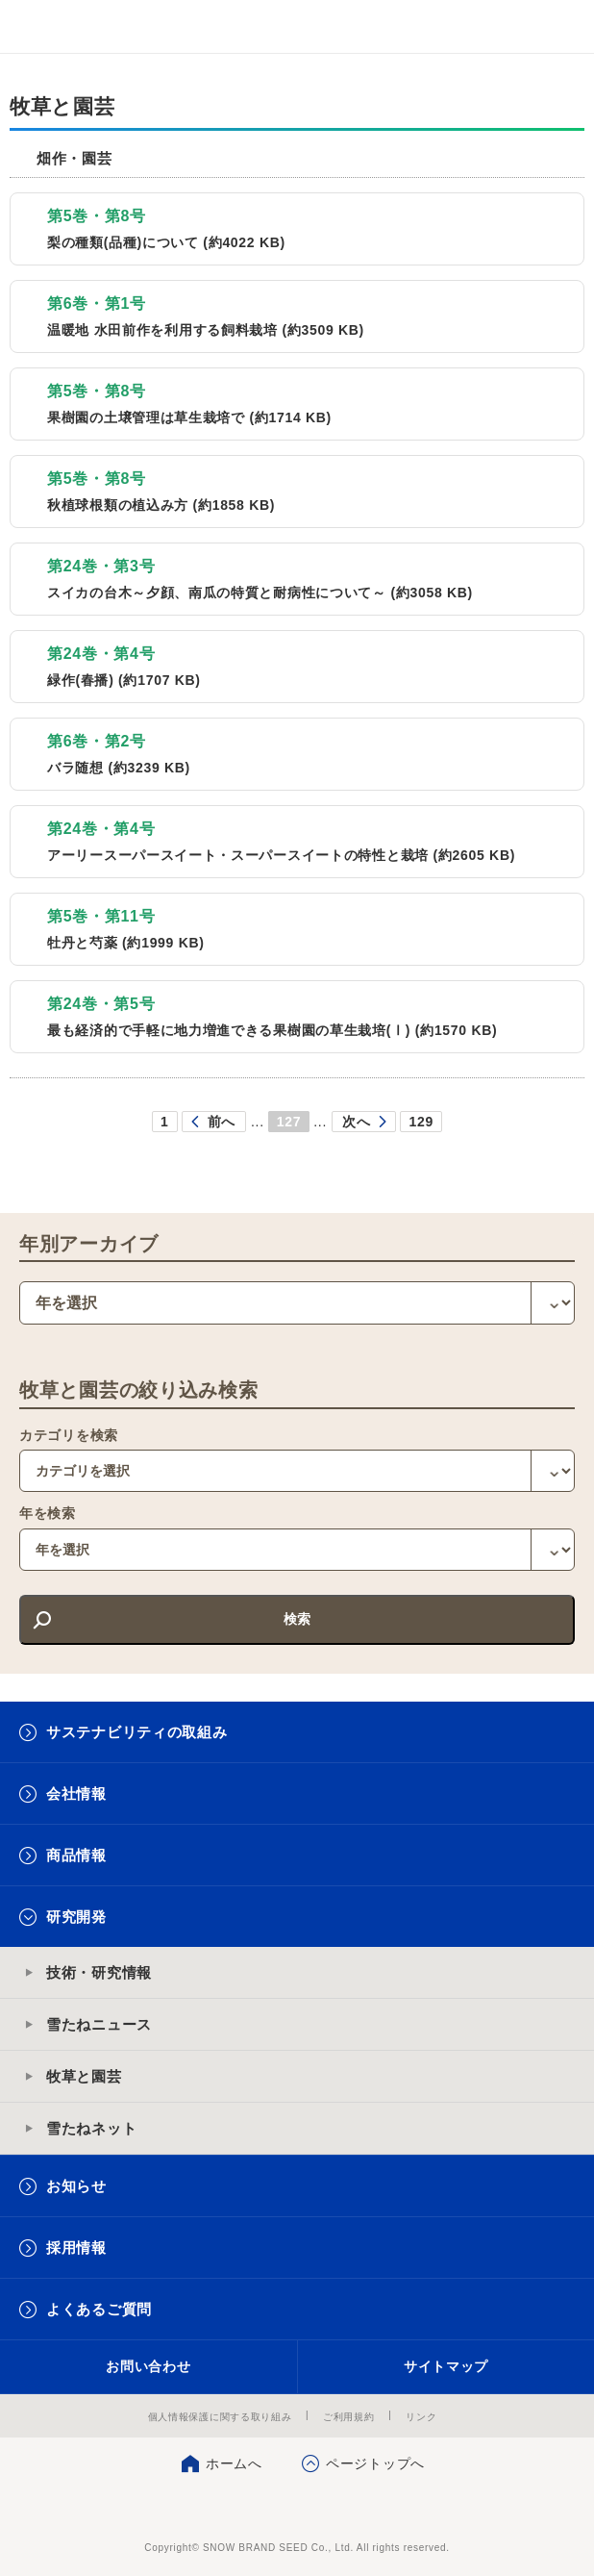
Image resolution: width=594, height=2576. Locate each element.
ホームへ (234, 2463)
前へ (221, 1121)
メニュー (563, 26)
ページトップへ (375, 2463)
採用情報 (76, 2247)
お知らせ (76, 2186)
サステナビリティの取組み (136, 1732)
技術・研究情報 (99, 1972)
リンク (421, 2417)
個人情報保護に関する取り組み (220, 2417)
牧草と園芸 (84, 2076)
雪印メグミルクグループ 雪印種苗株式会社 (54, 27)
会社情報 (76, 1793)
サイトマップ (446, 2366)
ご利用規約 (349, 2417)
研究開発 (76, 1916)
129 (420, 1121)
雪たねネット (91, 2128)
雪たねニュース (99, 2024)
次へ (356, 1121)
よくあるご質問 (99, 2309)
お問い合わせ (148, 2366)
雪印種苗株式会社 (297, 2508)
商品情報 (76, 1855)
